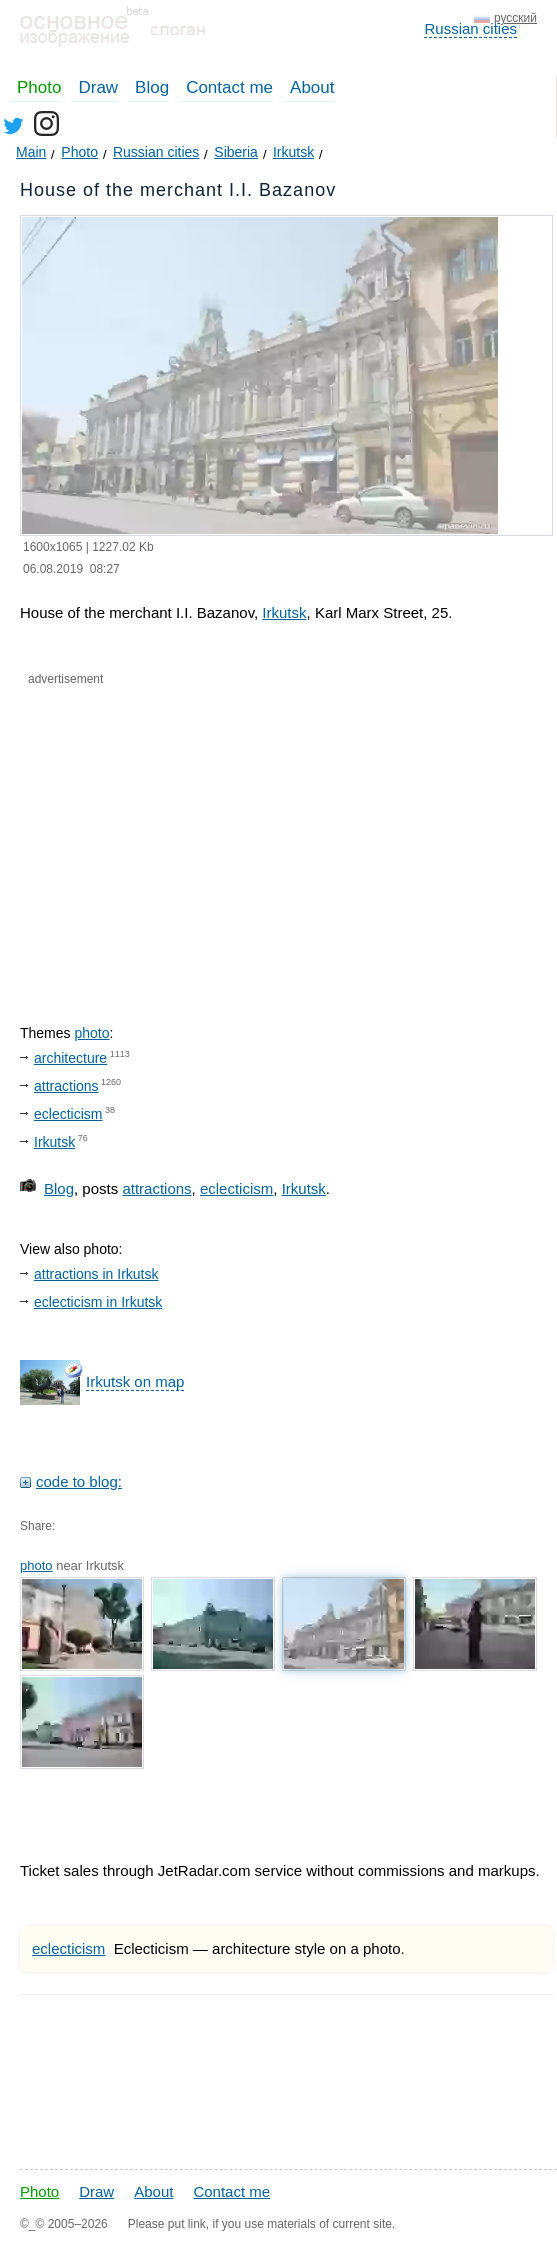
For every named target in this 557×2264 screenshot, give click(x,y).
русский (515, 18)
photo (91, 1033)
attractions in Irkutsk (96, 1274)
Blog (152, 87)
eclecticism (68, 1114)
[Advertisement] (220, 838)
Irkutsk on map (135, 1381)
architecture (70, 1058)
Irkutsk (284, 612)
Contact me (229, 87)
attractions (66, 1086)
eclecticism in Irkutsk (98, 1302)
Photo (39, 87)
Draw (98, 87)
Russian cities (470, 28)
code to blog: (79, 1481)
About (312, 87)
